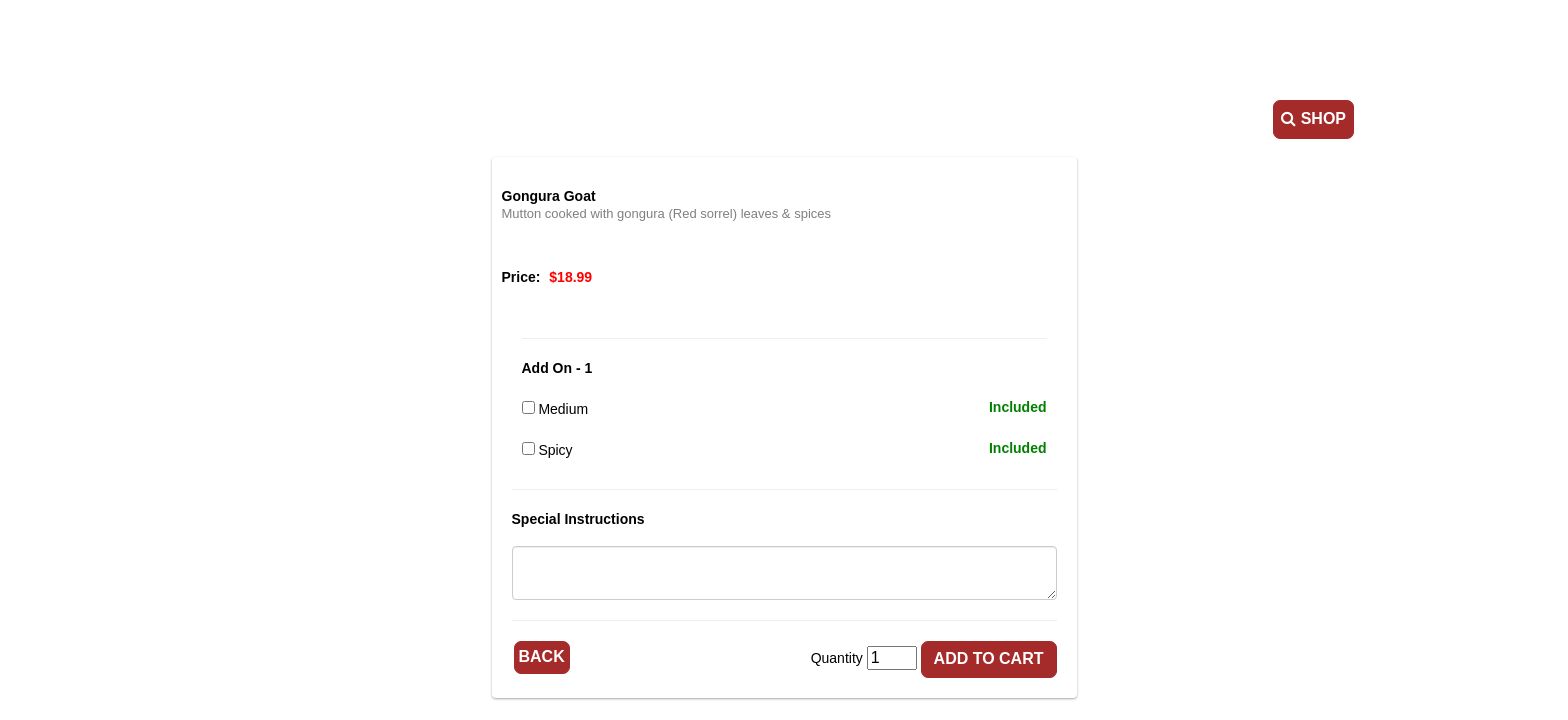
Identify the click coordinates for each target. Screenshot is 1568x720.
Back (542, 656)
